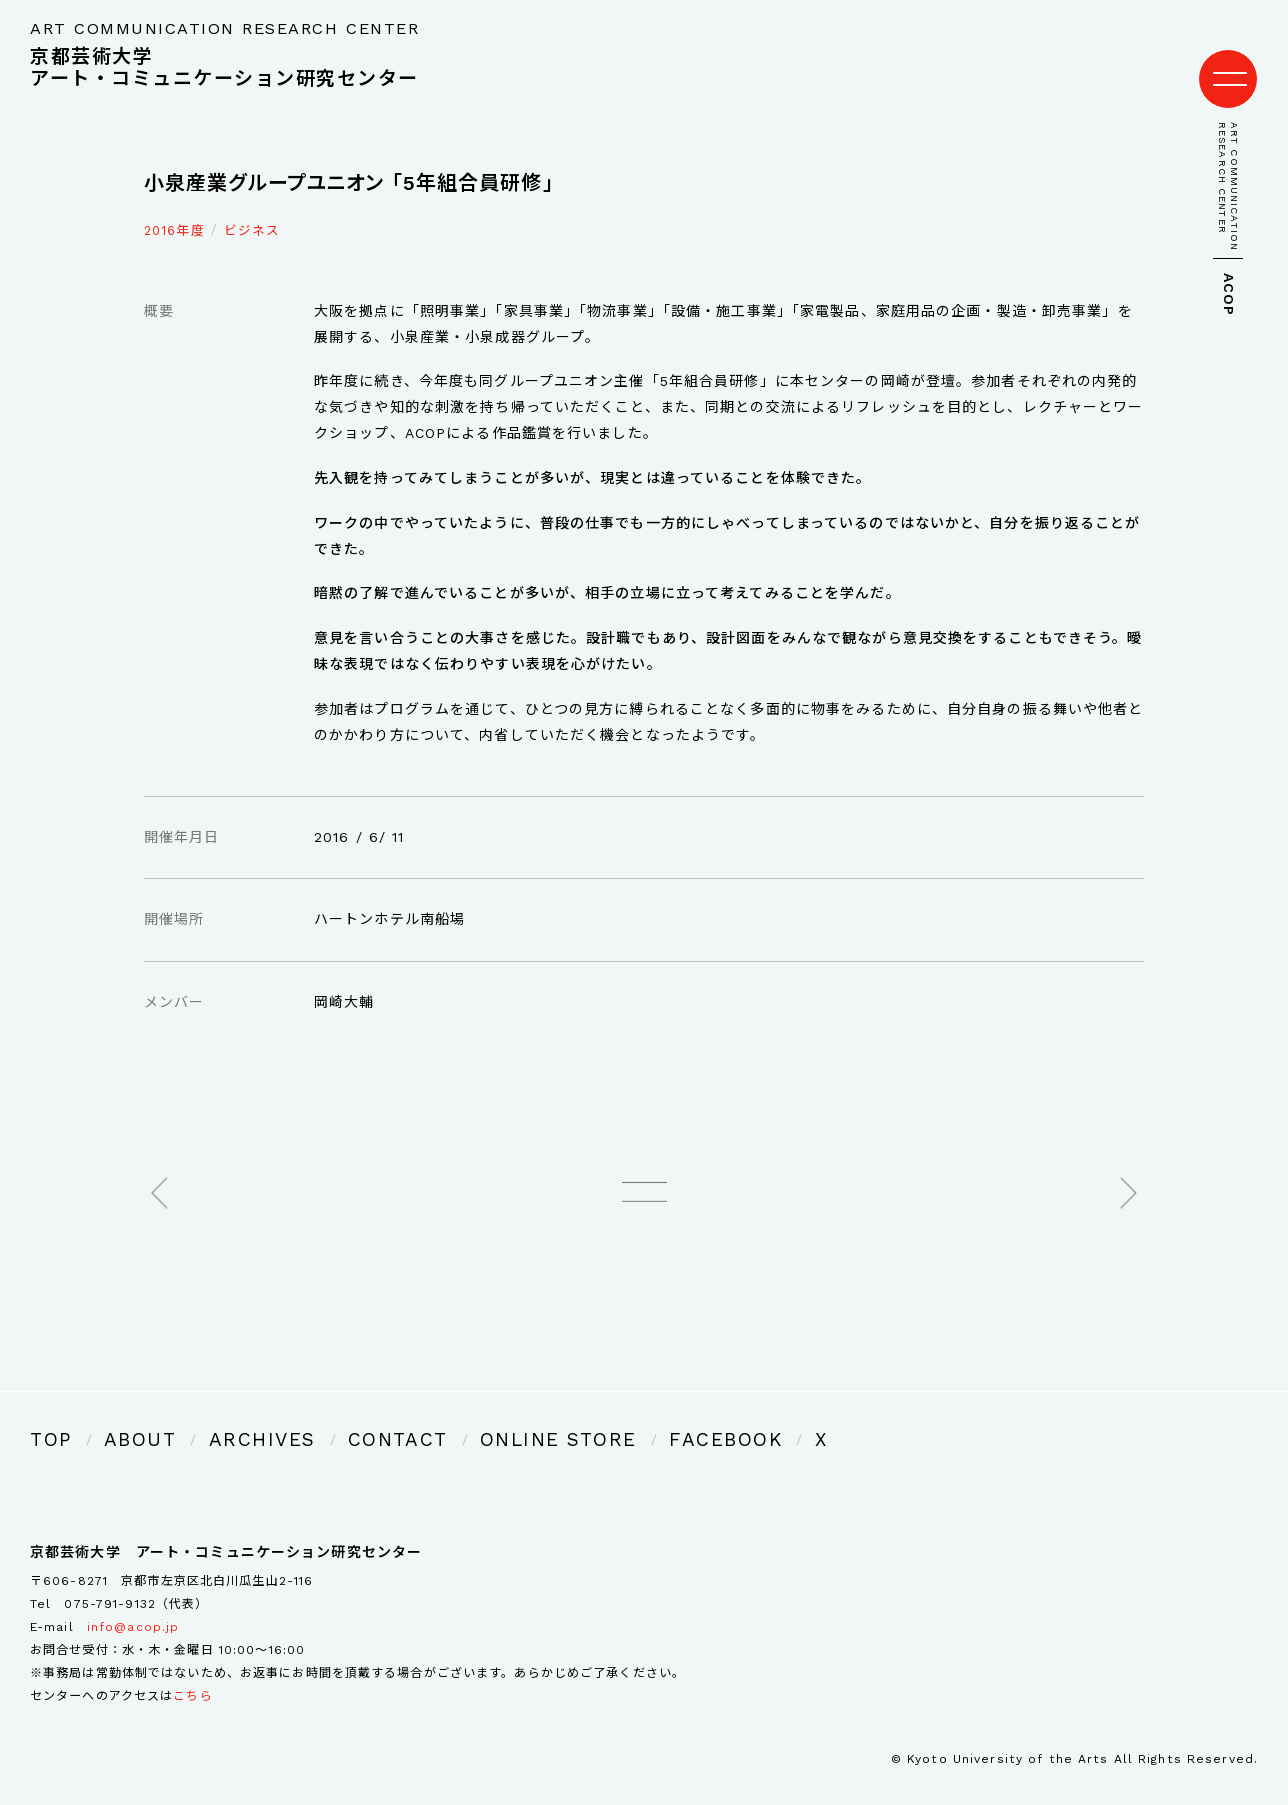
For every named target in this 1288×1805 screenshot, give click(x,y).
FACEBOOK (587, 1415)
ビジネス (252, 210)
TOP (46, 1415)
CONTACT (327, 1415)
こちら (192, 1667)
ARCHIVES (218, 1415)
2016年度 (174, 210)
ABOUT (122, 1415)
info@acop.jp (133, 1598)
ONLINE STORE (454, 1415)
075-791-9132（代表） (136, 1576)
